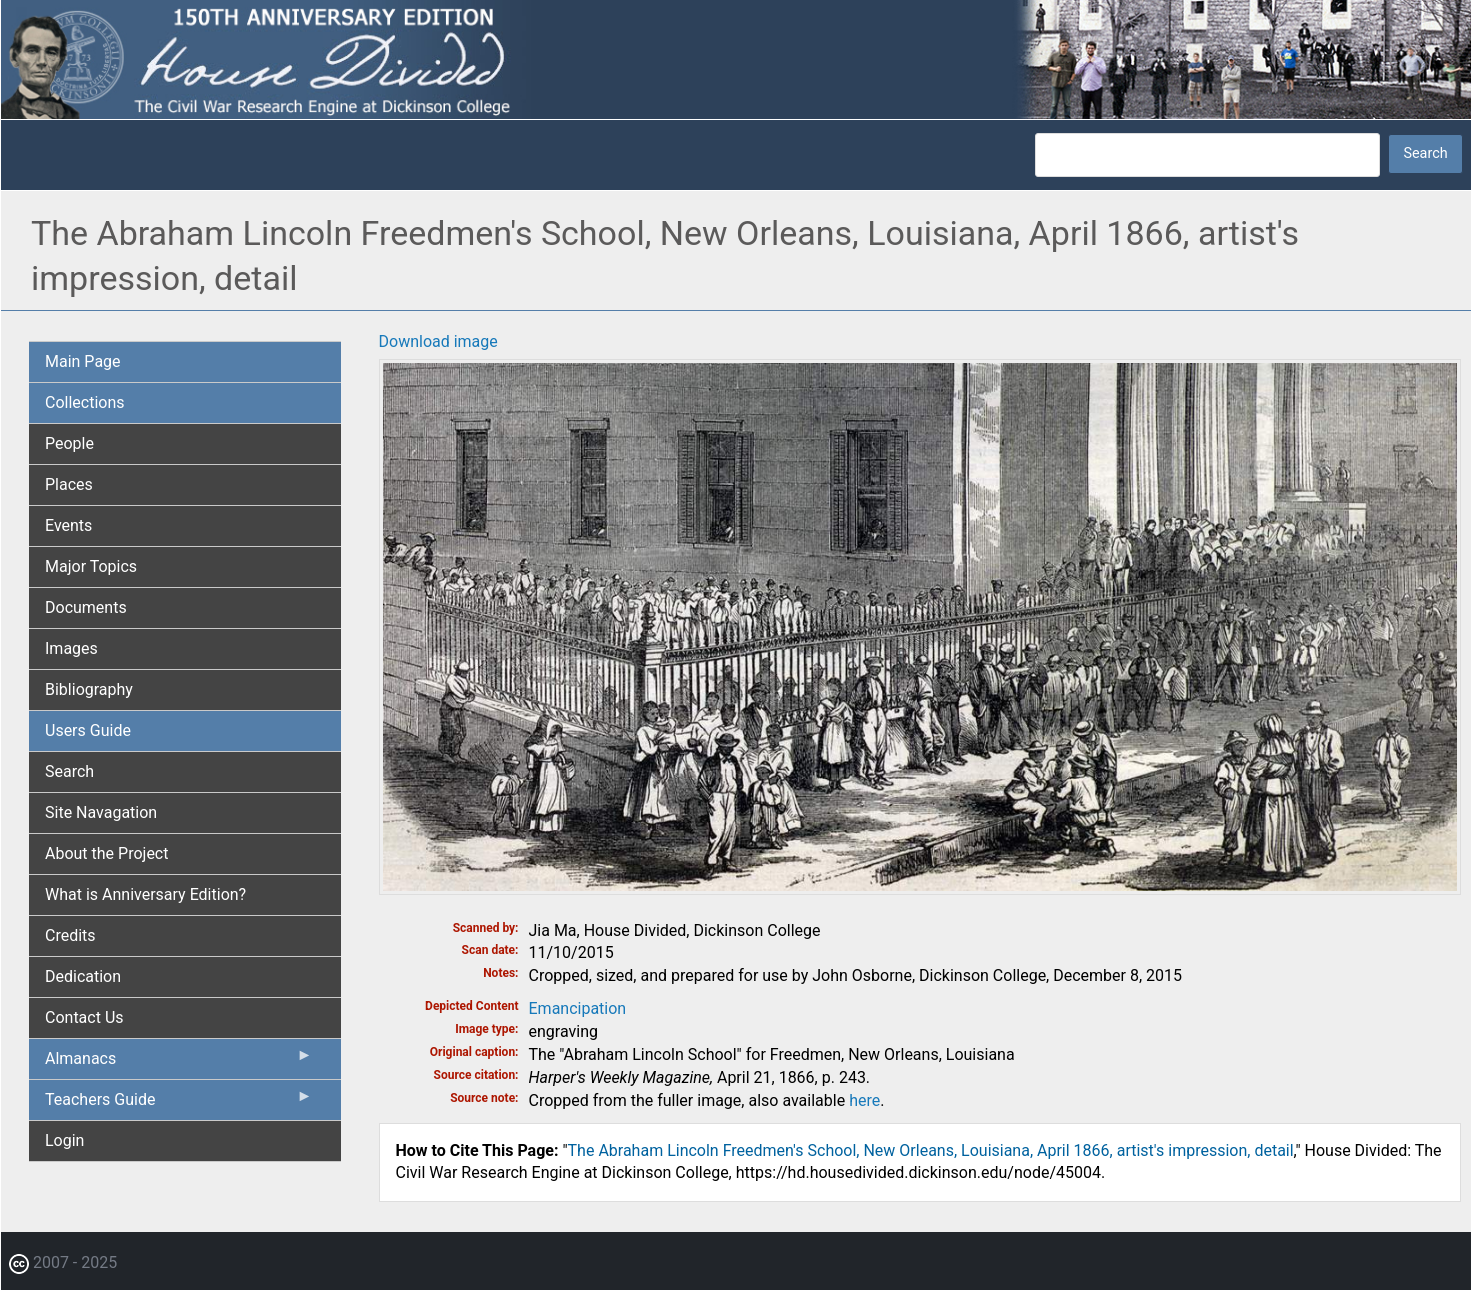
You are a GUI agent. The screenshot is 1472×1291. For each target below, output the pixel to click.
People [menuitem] (69, 443)
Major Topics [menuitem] (91, 566)
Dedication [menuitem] (83, 976)
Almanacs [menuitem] (179, 1063)
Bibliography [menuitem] (89, 689)
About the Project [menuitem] (106, 853)
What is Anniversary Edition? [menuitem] (145, 894)
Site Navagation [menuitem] (101, 812)
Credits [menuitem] (70, 935)
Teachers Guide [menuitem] (179, 1104)
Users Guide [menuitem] (88, 730)
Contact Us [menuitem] (84, 1017)
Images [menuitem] (71, 648)
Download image (438, 341)
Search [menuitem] (69, 771)
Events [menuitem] (68, 525)
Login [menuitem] (64, 1140)
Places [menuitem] (69, 484)
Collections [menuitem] (85, 402)
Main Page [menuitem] (83, 361)
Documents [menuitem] (86, 607)
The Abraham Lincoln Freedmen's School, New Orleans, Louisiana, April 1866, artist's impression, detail (931, 1150)
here (864, 1100)
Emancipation (578, 1008)
